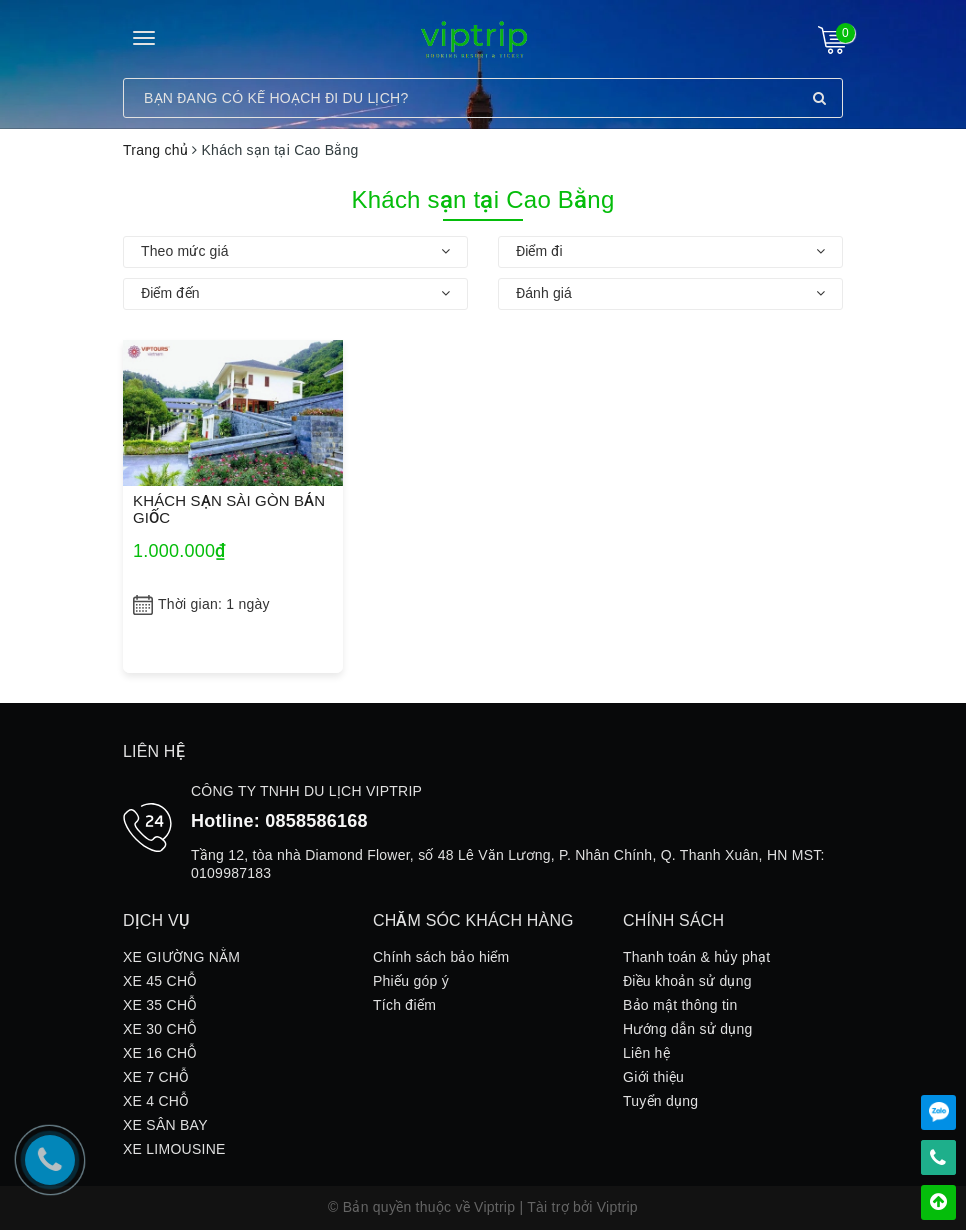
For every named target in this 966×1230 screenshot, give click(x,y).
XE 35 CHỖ (160, 1005)
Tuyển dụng (660, 1101)
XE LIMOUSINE (174, 1149)
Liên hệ (646, 1053)
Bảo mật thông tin (680, 1005)
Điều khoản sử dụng (687, 981)
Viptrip (617, 1207)
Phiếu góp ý (411, 981)
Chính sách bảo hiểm (441, 957)
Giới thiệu (653, 1077)
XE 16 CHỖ (160, 1053)
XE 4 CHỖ (156, 1101)
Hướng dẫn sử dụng (688, 1029)
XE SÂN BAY (165, 1125)
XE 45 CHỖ (160, 981)
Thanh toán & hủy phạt (696, 957)
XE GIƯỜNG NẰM (181, 957)
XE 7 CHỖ (156, 1077)
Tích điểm (404, 1005)
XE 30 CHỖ (160, 1029)
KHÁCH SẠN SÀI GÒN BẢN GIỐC (229, 509)
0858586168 (316, 821)
